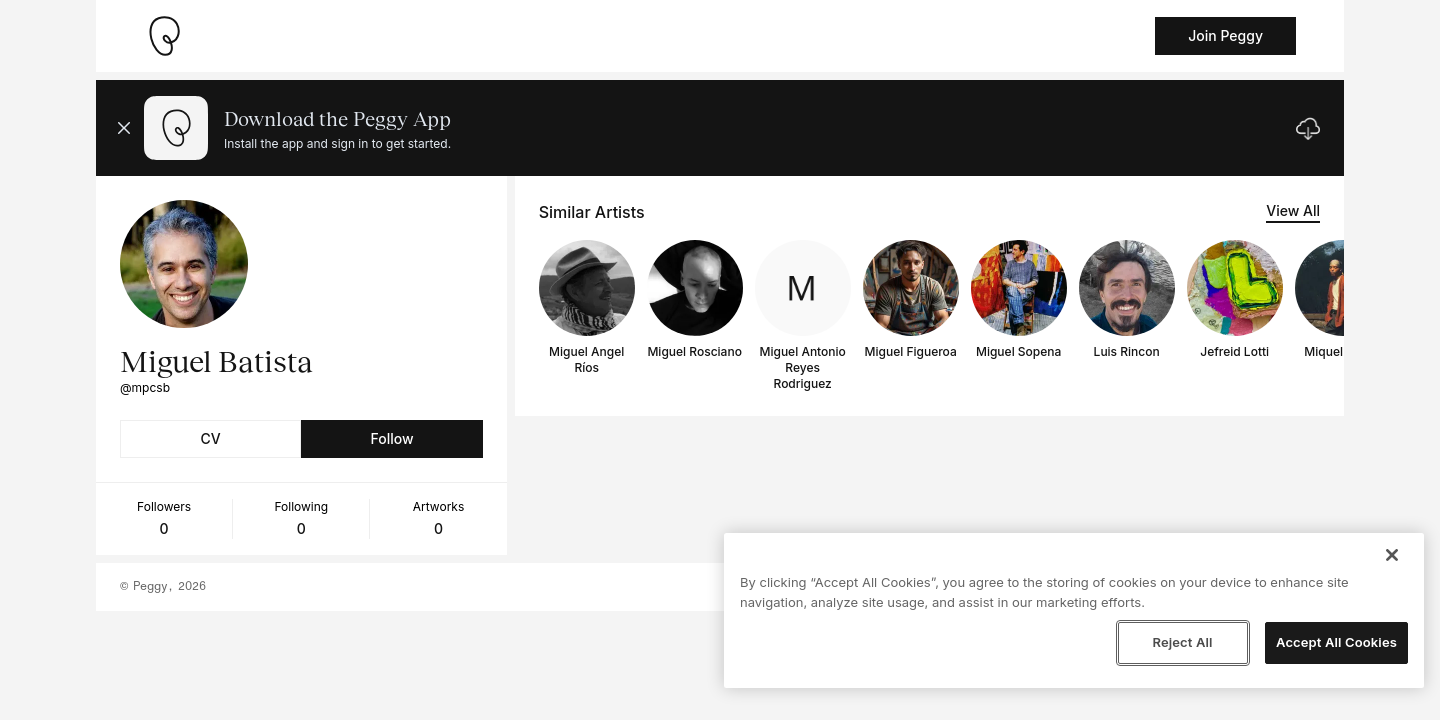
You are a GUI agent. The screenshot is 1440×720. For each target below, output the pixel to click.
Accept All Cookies (1336, 642)
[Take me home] (164, 36)
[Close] (1392, 555)
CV (211, 438)
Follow (391, 438)
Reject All (1182, 642)
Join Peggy (1225, 35)
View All (1293, 210)
